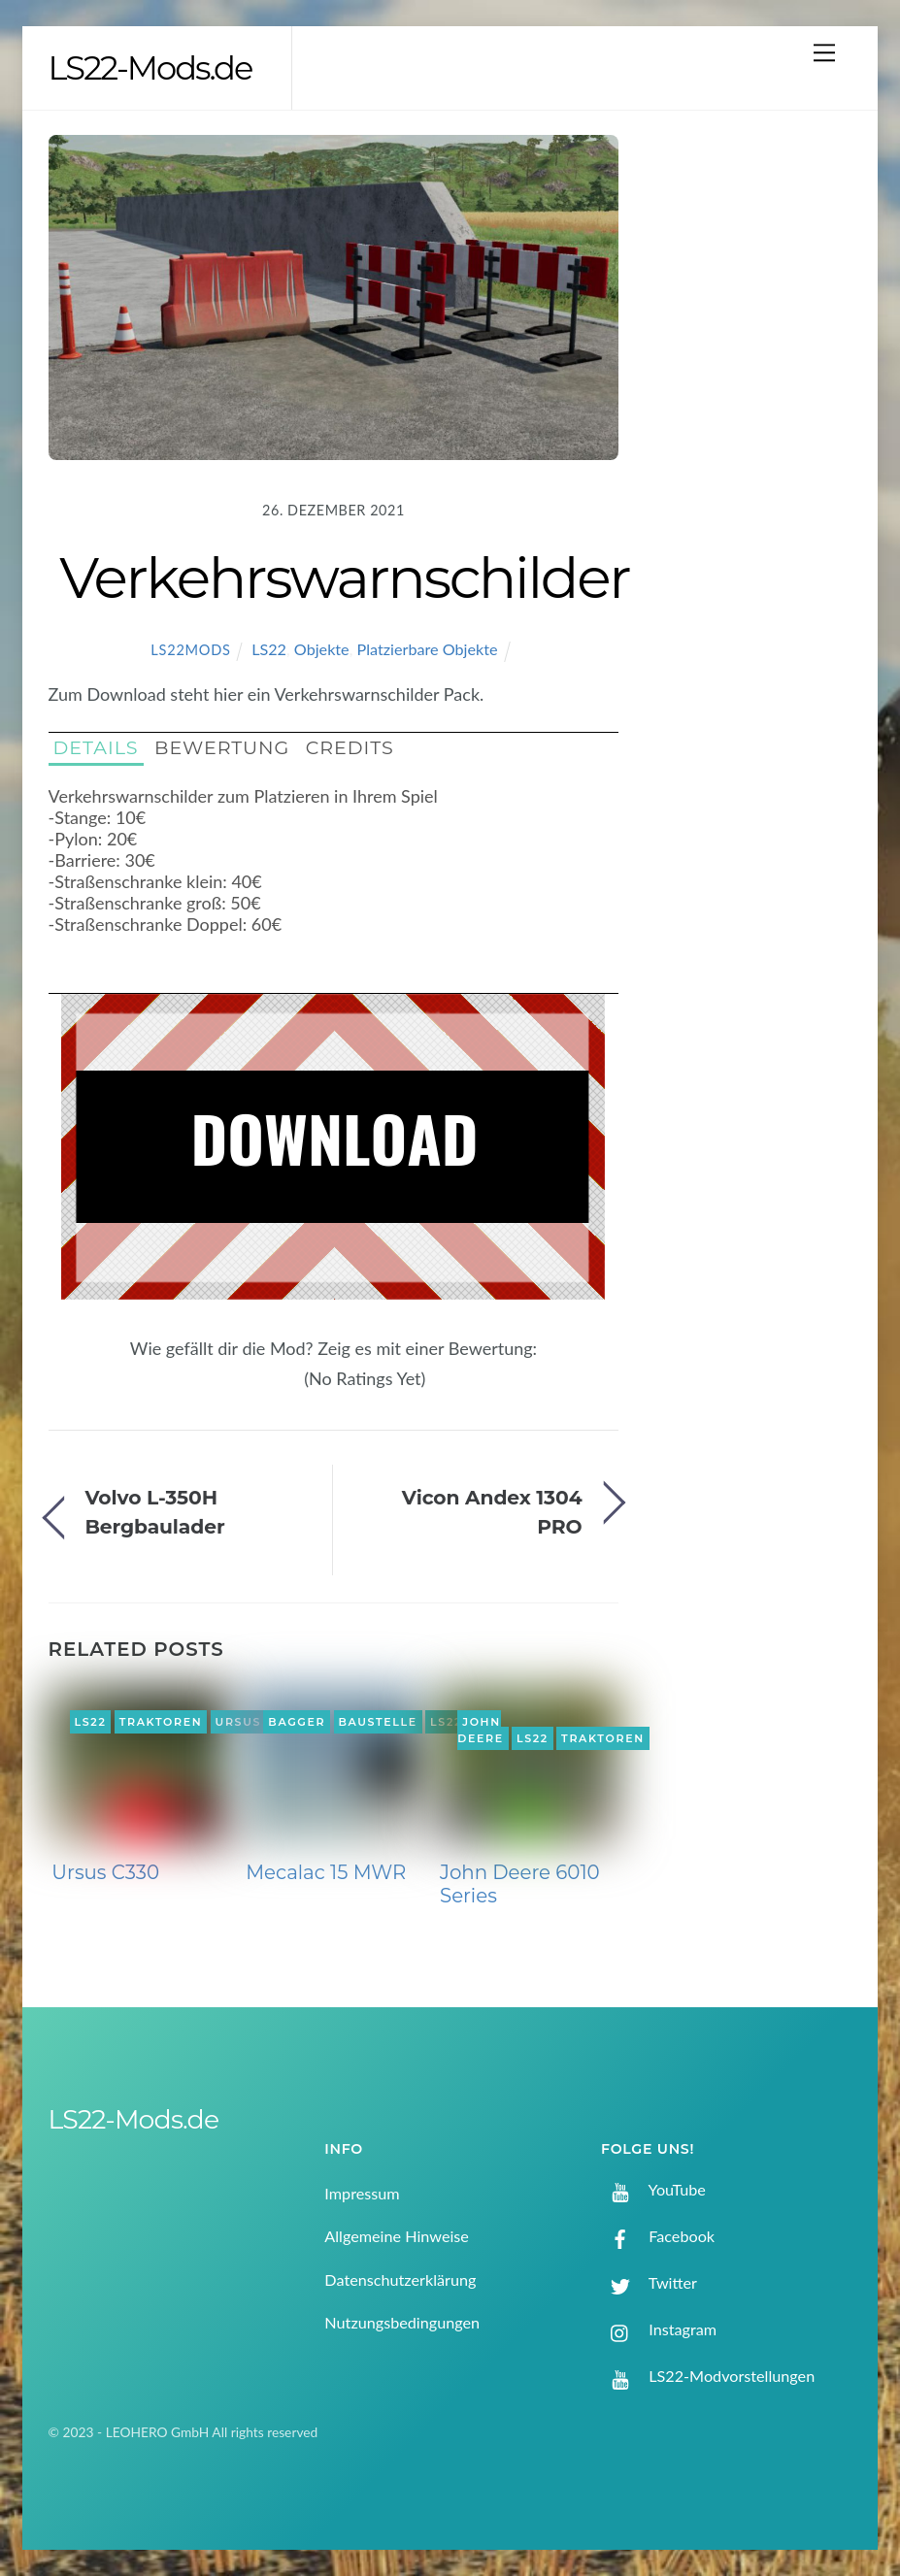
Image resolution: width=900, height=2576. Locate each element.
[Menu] (824, 52)
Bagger (296, 1722)
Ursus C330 (105, 1872)
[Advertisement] (755, 447)
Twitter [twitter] (649, 2282)
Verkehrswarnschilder (344, 577)
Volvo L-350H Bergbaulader (154, 1511)
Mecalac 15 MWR (326, 1872)
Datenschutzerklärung (400, 2279)
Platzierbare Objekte (427, 649)
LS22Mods (190, 650)
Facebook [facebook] (658, 2236)
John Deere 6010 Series (520, 1884)
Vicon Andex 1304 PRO (492, 1511)
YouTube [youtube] (653, 2189)
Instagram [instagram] (659, 2329)
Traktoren (161, 1722)
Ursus (239, 1722)
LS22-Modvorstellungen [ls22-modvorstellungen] (708, 2375)
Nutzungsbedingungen (402, 2322)
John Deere (480, 1730)
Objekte (322, 649)
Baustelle (377, 1722)
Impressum (361, 2193)
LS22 (268, 649)
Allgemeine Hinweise (396, 2236)
